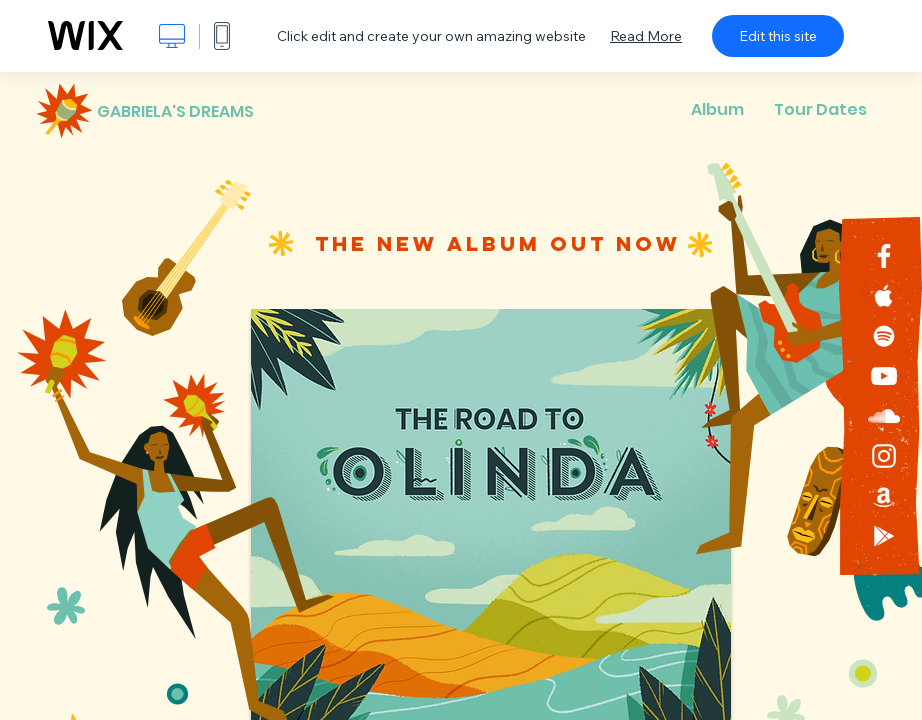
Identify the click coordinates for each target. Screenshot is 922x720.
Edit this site (778, 36)
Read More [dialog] (646, 36)
